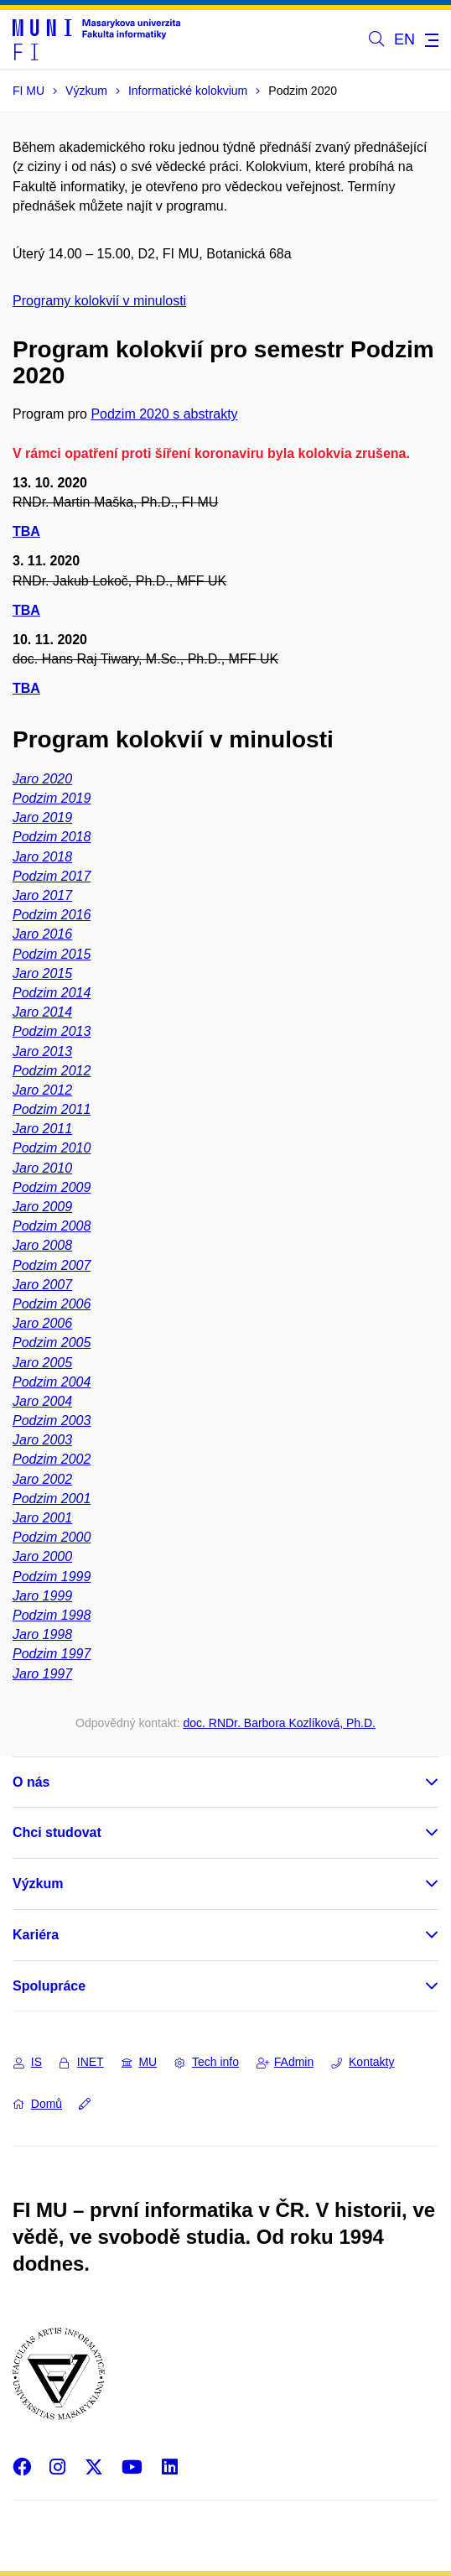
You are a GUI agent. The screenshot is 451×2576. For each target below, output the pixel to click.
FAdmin (285, 2062)
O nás (31, 1782)
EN (404, 39)
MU (140, 2062)
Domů (37, 2103)
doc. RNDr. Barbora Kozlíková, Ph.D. (279, 1723)
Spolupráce (49, 1986)
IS (27, 2062)
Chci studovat (57, 1832)
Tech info (206, 2062)
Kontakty (362, 2062)
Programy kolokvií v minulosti (99, 301)
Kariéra (36, 1935)
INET (82, 2062)
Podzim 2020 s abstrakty (164, 414)
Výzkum (38, 1883)
